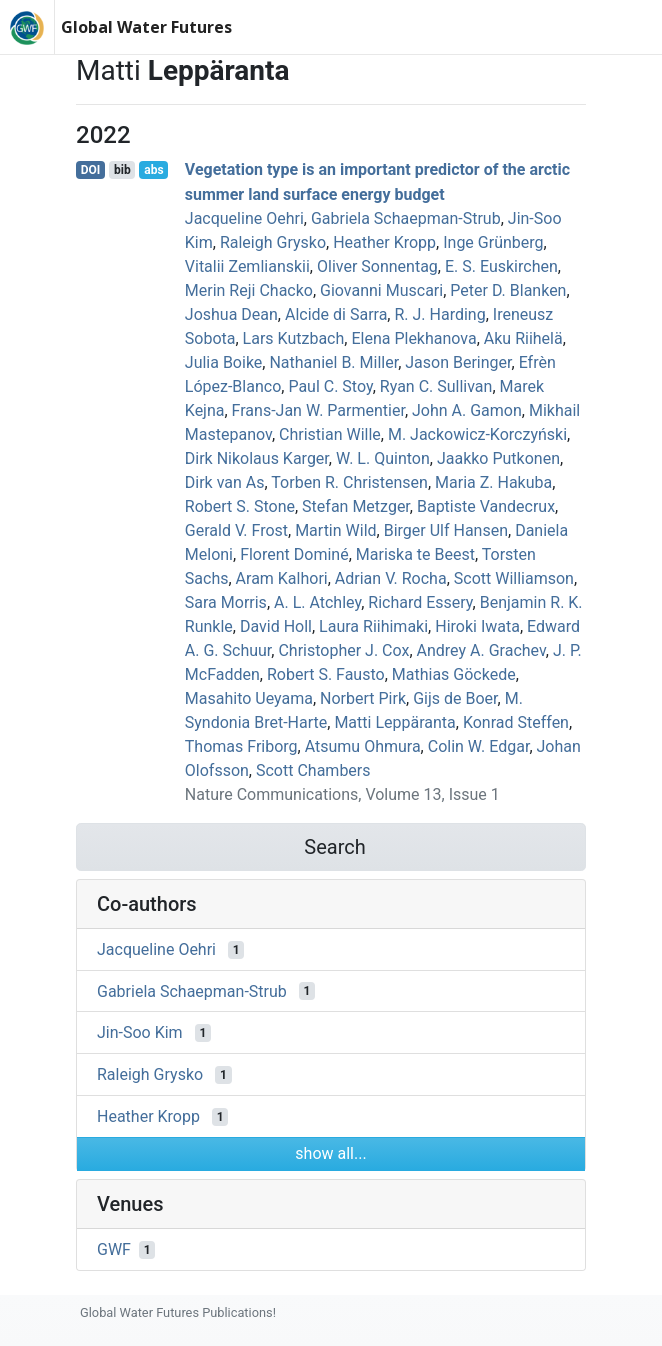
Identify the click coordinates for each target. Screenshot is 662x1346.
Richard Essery (420, 602)
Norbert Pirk (363, 698)
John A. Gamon (467, 410)
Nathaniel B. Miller (333, 362)
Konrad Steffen (516, 722)
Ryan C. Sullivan (436, 386)
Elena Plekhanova (413, 338)
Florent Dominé (294, 554)
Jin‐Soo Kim (140, 1032)
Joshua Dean (231, 314)
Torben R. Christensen (349, 482)
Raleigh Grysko (273, 242)
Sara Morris (226, 602)
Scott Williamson (514, 578)
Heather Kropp (384, 242)
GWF (114, 1249)
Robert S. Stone (240, 506)
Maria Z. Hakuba (493, 482)
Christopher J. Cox (343, 650)
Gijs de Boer (455, 698)
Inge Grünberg (493, 242)
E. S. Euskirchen (501, 266)
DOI (91, 170)
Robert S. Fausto (326, 674)
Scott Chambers (313, 770)
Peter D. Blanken (508, 290)
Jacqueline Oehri (244, 218)
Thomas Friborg (241, 746)
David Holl (276, 626)
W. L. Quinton (383, 458)
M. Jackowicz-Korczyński (477, 434)
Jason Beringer (458, 362)
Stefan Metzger (356, 506)
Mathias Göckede (454, 674)
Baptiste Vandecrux (486, 506)
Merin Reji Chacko (249, 290)
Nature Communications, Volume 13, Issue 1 (342, 794)
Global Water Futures (146, 27)
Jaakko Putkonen (498, 458)
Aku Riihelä (523, 338)
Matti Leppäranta (394, 722)
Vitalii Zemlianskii (247, 266)
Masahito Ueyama (249, 698)
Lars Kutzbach (294, 338)
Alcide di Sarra (336, 314)
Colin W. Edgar (479, 746)
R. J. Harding (439, 314)
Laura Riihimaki (373, 626)
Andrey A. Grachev (481, 650)
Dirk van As (225, 482)
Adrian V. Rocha (391, 578)
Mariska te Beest (415, 554)
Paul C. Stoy (330, 386)
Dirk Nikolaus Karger (257, 458)
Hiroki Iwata (477, 626)
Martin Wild (335, 530)
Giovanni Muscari (381, 290)
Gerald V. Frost (236, 530)
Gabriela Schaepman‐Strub (406, 218)
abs (153, 170)
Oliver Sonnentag (377, 266)
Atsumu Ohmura (363, 746)
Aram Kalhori (282, 578)
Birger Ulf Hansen (446, 530)
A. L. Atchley (317, 602)
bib (122, 170)
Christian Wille (330, 434)
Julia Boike (224, 362)
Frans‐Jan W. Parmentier (318, 410)
